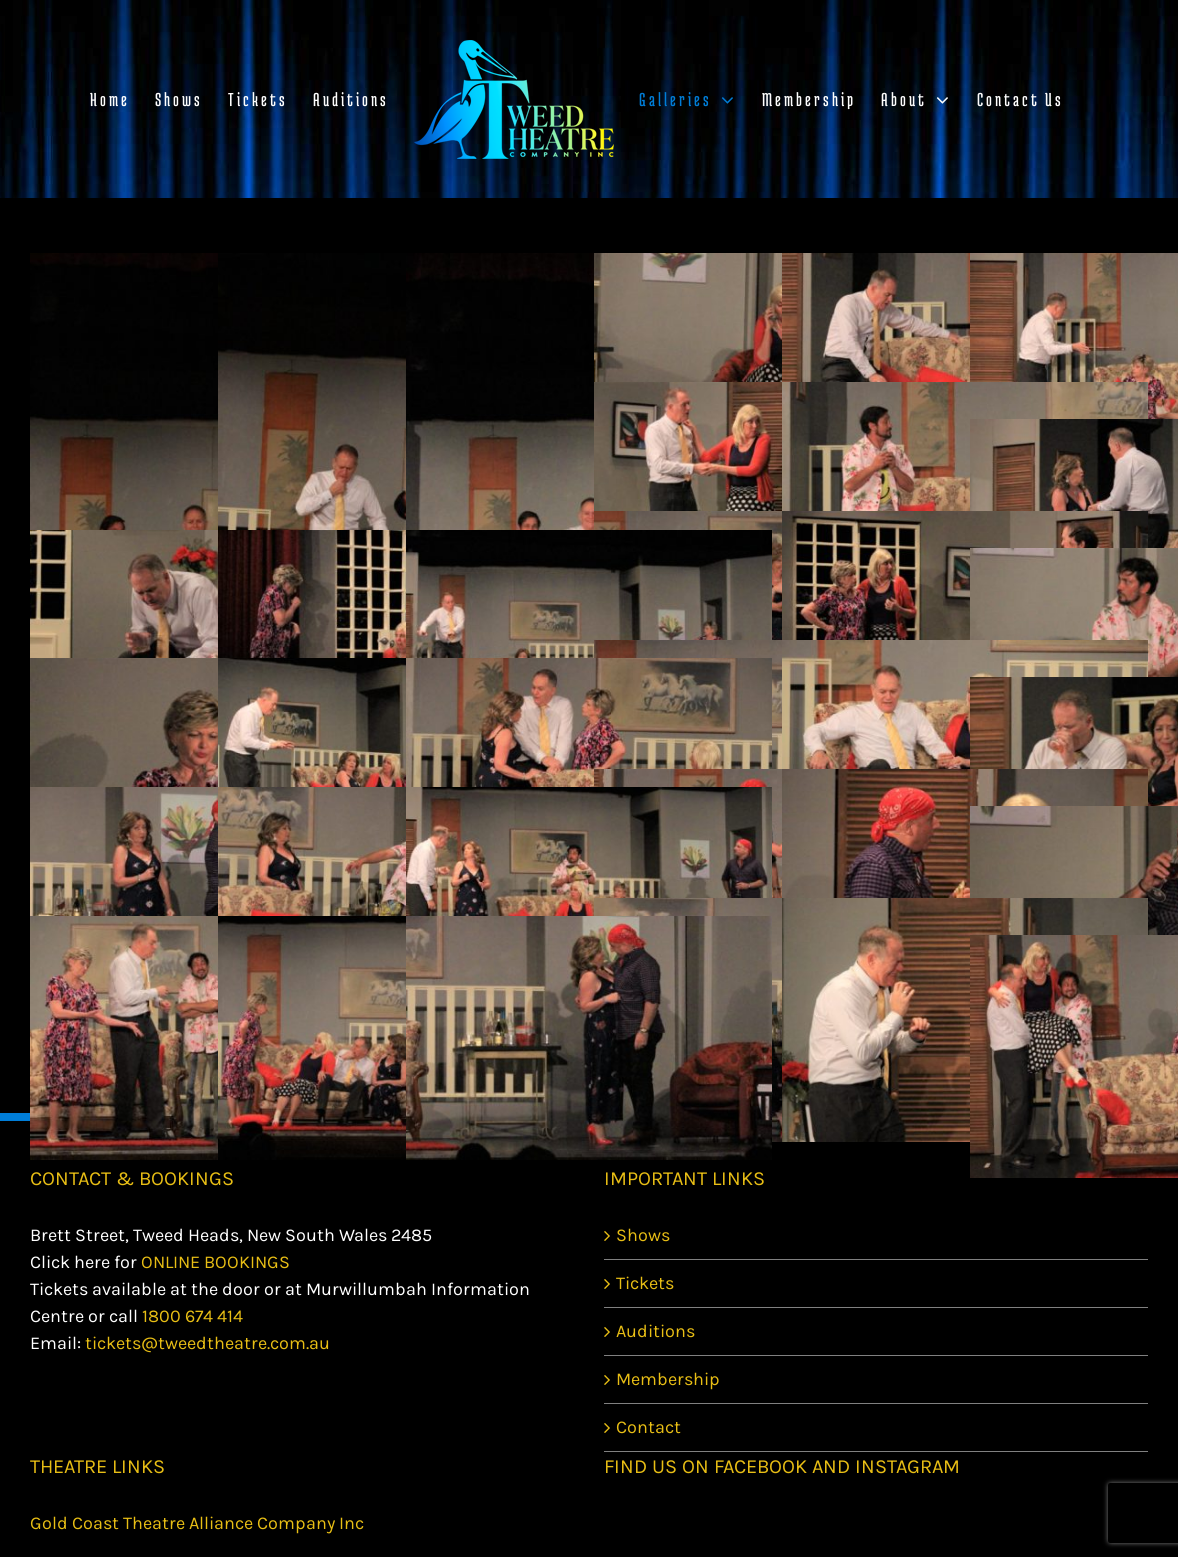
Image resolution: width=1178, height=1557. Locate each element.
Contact (648, 1427)
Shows (643, 1235)
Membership (668, 1379)
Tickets (645, 1283)
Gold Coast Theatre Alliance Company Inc (197, 1523)
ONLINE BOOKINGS (215, 1262)
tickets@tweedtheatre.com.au (207, 1343)
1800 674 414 (192, 1316)
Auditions (655, 1331)
